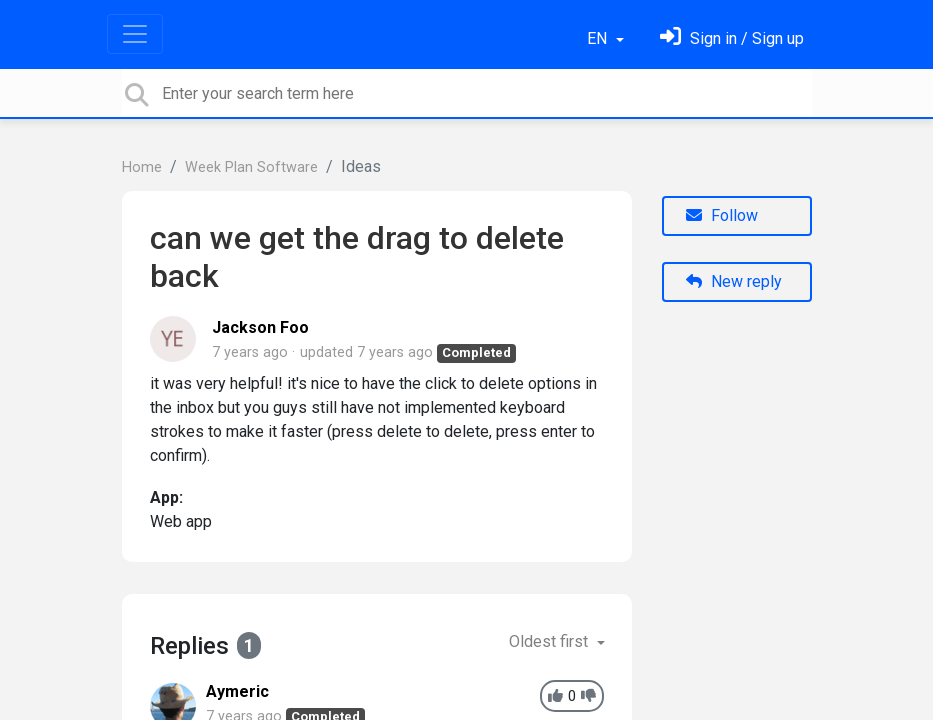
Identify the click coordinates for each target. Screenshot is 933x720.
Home (142, 167)
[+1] (555, 696)
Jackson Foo (260, 327)
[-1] (588, 696)
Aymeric (237, 691)
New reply (734, 281)
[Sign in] (732, 38)
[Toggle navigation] (135, 34)
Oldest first (550, 641)
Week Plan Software (251, 167)
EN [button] (599, 38)
